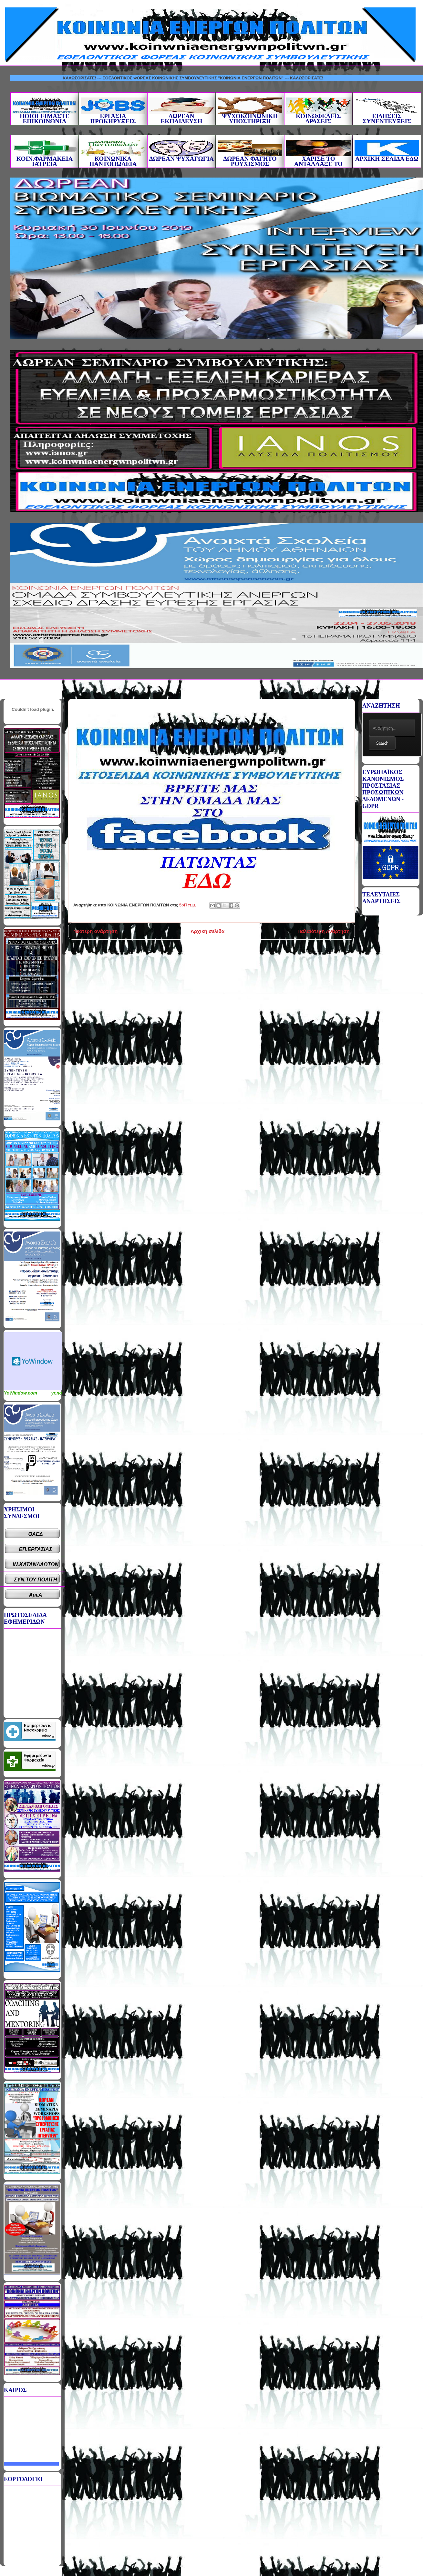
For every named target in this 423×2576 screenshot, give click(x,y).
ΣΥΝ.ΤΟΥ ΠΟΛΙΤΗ (35, 1579)
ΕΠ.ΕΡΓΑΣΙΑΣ (35, 1549)
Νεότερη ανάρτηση (95, 931)
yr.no (56, 1392)
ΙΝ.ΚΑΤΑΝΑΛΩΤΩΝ (35, 1564)
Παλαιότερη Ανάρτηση (323, 931)
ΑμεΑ (35, 1595)
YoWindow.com (20, 1392)
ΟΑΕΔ (35, 1534)
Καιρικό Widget (33, 1361)
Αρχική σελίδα (207, 931)
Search (382, 743)
